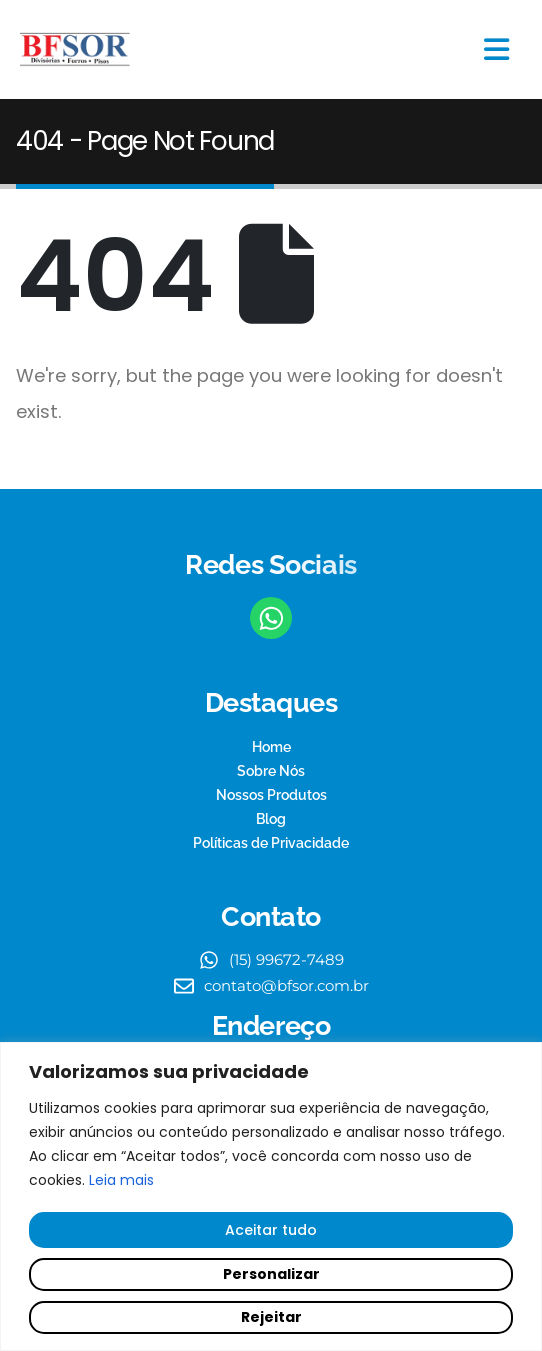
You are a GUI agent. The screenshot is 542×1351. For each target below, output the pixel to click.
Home (271, 747)
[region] (271, 1196)
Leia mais (121, 1180)
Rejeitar (271, 1317)
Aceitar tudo (271, 1230)
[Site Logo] (75, 50)
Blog (271, 819)
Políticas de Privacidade (271, 843)
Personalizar (271, 1274)
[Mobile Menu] (496, 49)
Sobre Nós (271, 771)
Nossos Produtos (271, 795)
